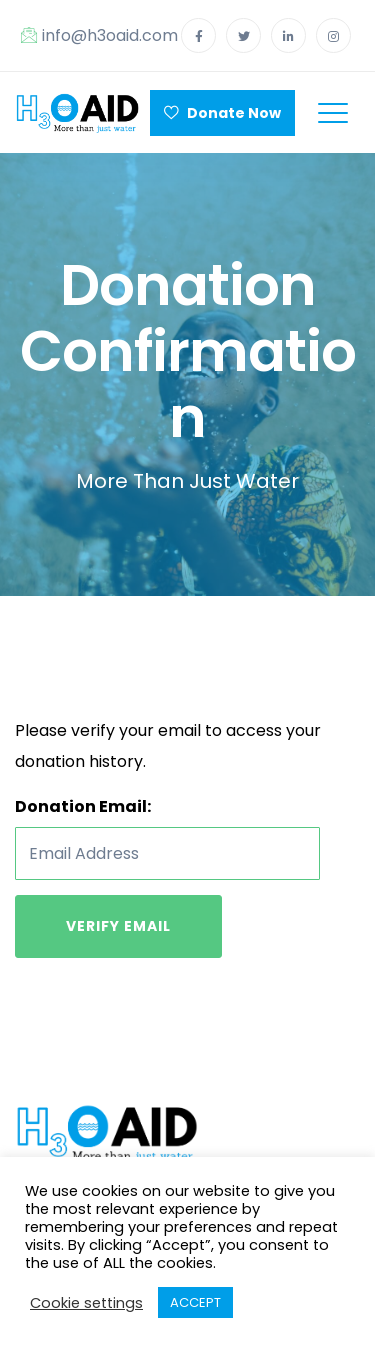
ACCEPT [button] (195, 1302)
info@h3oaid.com (99, 35)
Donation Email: (83, 806)
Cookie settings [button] (86, 1303)
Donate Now (222, 113)
